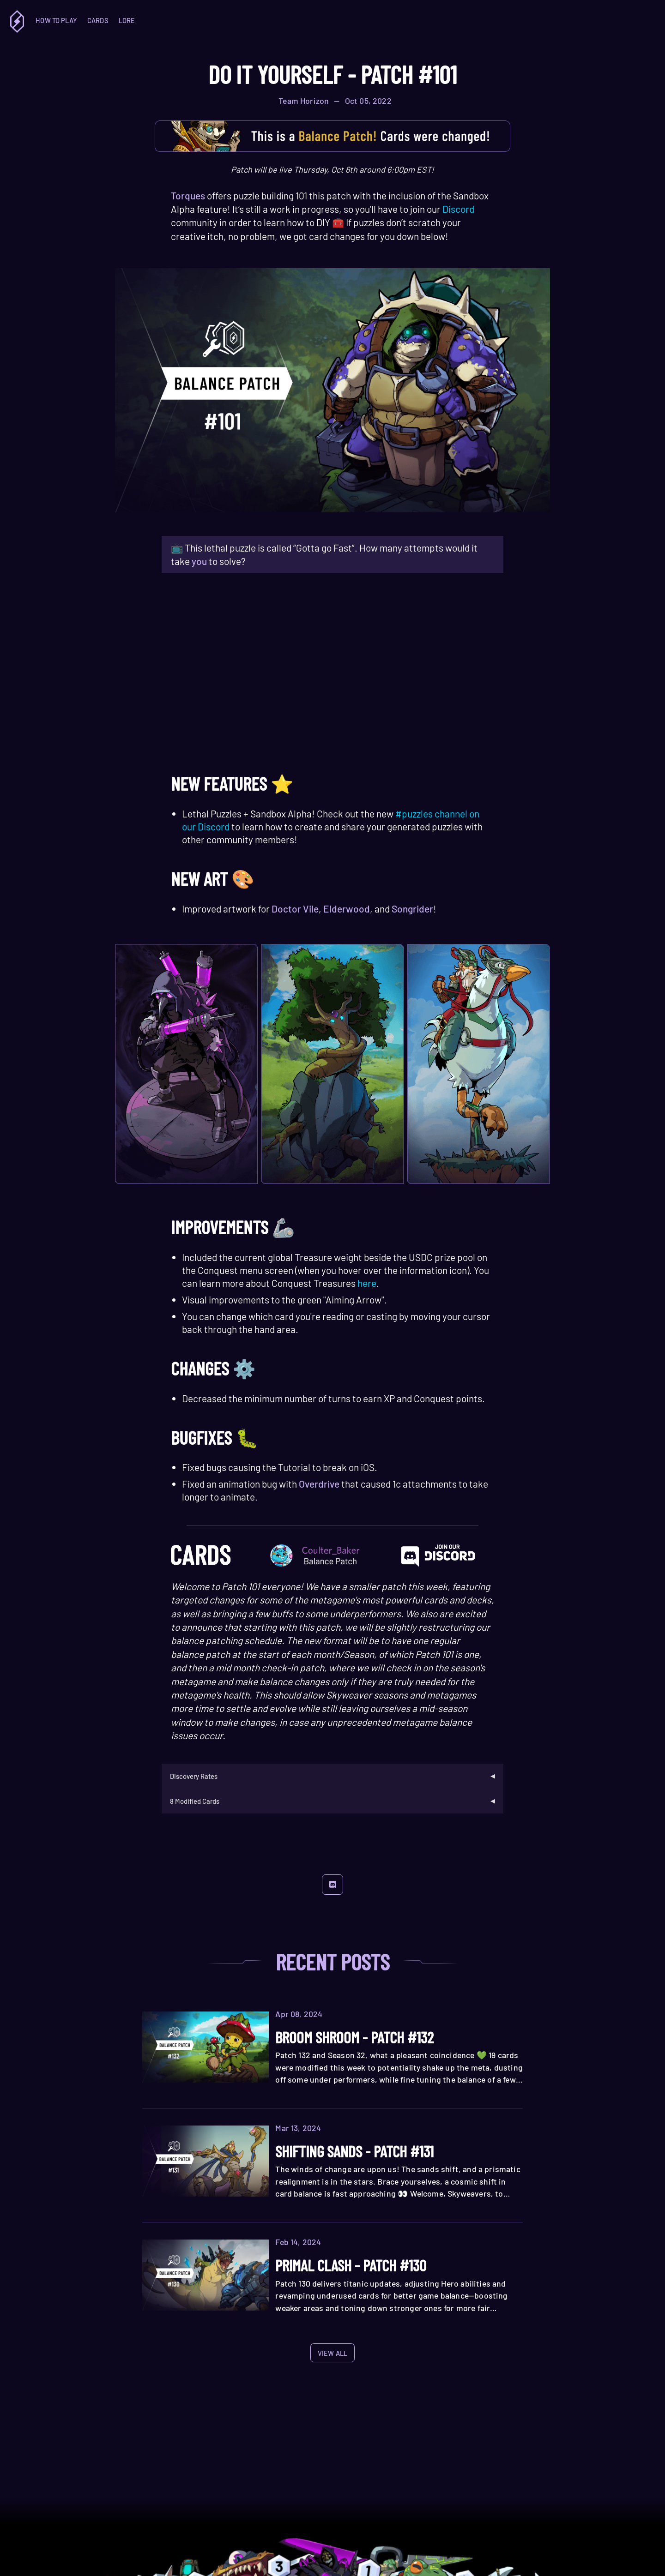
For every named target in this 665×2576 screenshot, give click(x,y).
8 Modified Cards (194, 1801)
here (366, 1283)
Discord (458, 209)
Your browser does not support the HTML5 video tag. (332, 675)
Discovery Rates (194, 1776)
